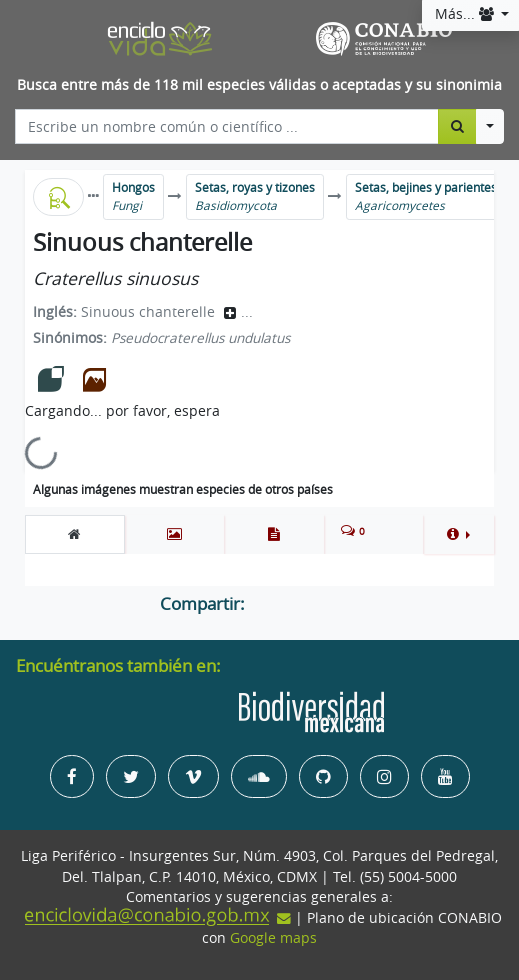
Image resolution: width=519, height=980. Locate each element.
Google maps (273, 938)
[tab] (75, 534)
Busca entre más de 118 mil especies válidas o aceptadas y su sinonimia (259, 85)
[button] (458, 534)
